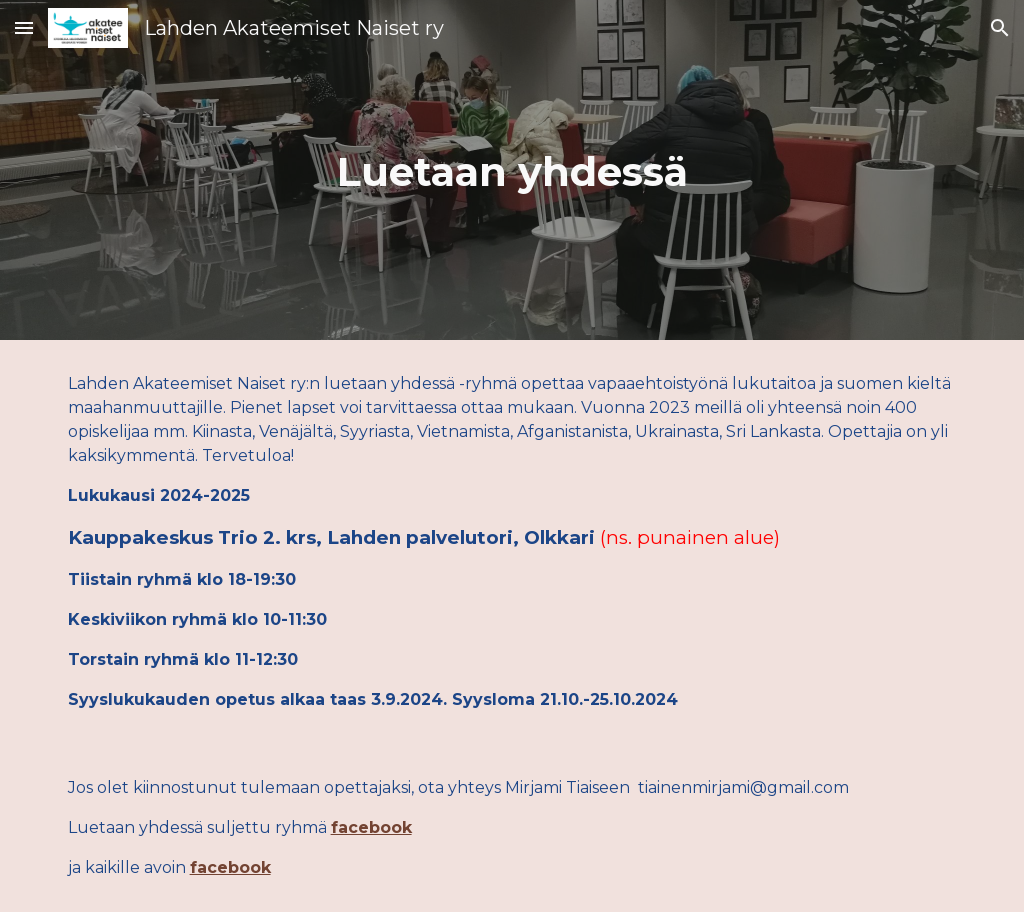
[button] (24, 27)
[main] (512, 170)
